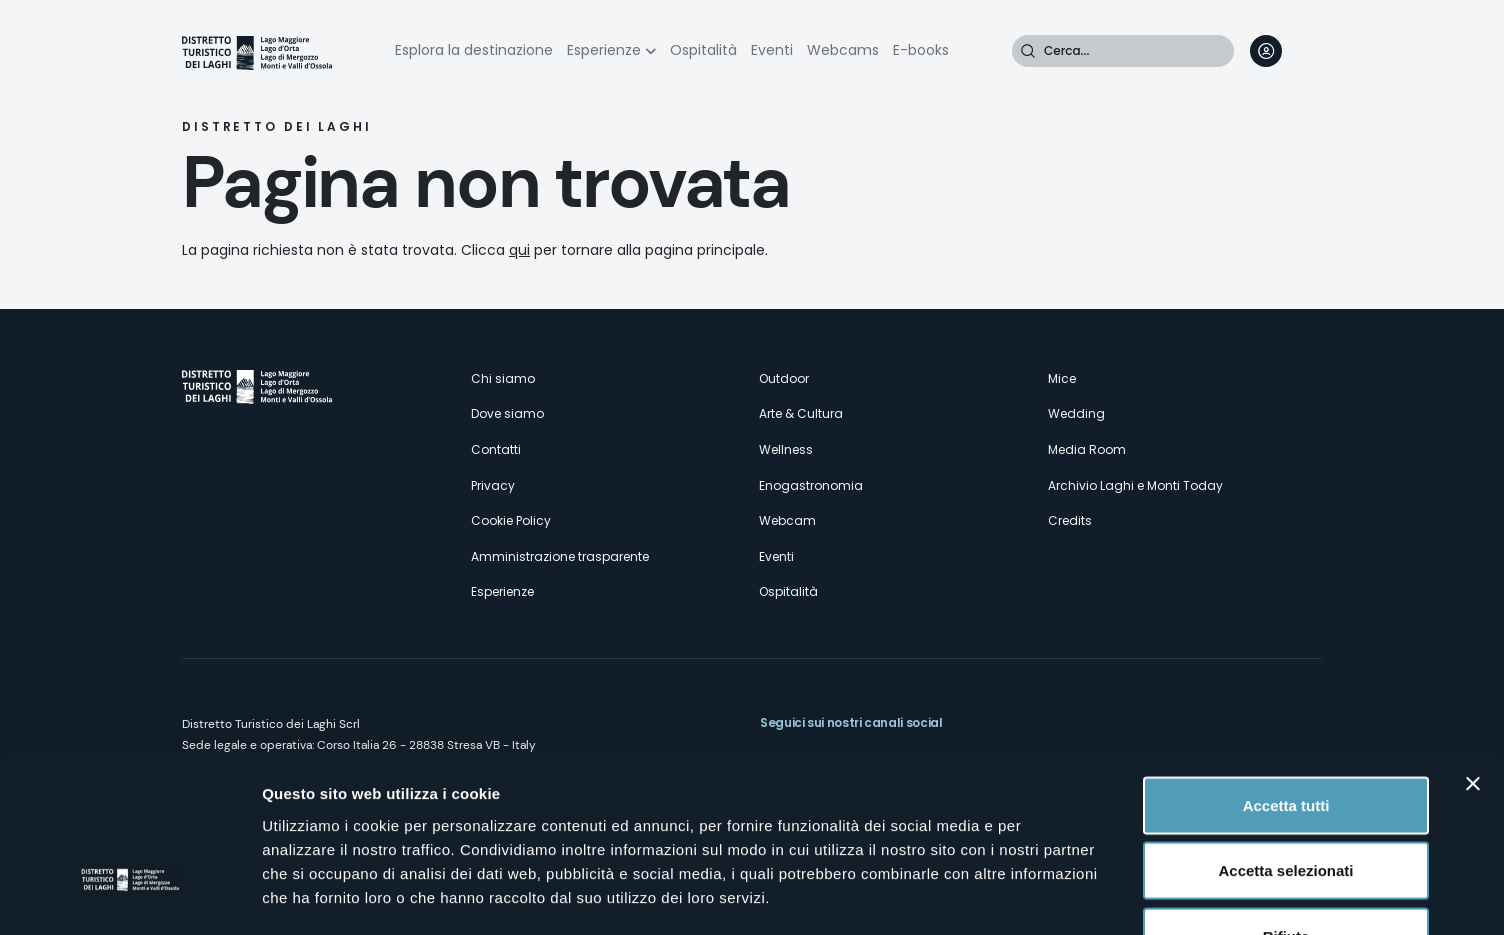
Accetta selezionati (1285, 738)
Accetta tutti (1286, 672)
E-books (921, 50)
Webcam (787, 520)
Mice (1062, 378)
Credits (1070, 520)
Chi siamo (503, 378)
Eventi (772, 50)
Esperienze (604, 50)
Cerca (1028, 51)
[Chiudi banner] (1473, 651)
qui (519, 250)
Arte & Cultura (801, 413)
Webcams (843, 50)
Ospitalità (703, 50)
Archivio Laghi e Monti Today (1135, 485)
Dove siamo (507, 413)
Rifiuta (1286, 803)
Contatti (496, 449)
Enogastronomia (811, 485)
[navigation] (1306, 51)
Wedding (1076, 413)
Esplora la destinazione (474, 50)
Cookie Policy (511, 520)
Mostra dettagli (1052, 895)
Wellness (786, 449)
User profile (1266, 51)
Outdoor (784, 378)
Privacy (493, 485)
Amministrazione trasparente (560, 556)
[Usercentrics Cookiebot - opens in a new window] (129, 896)
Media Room (1087, 449)
